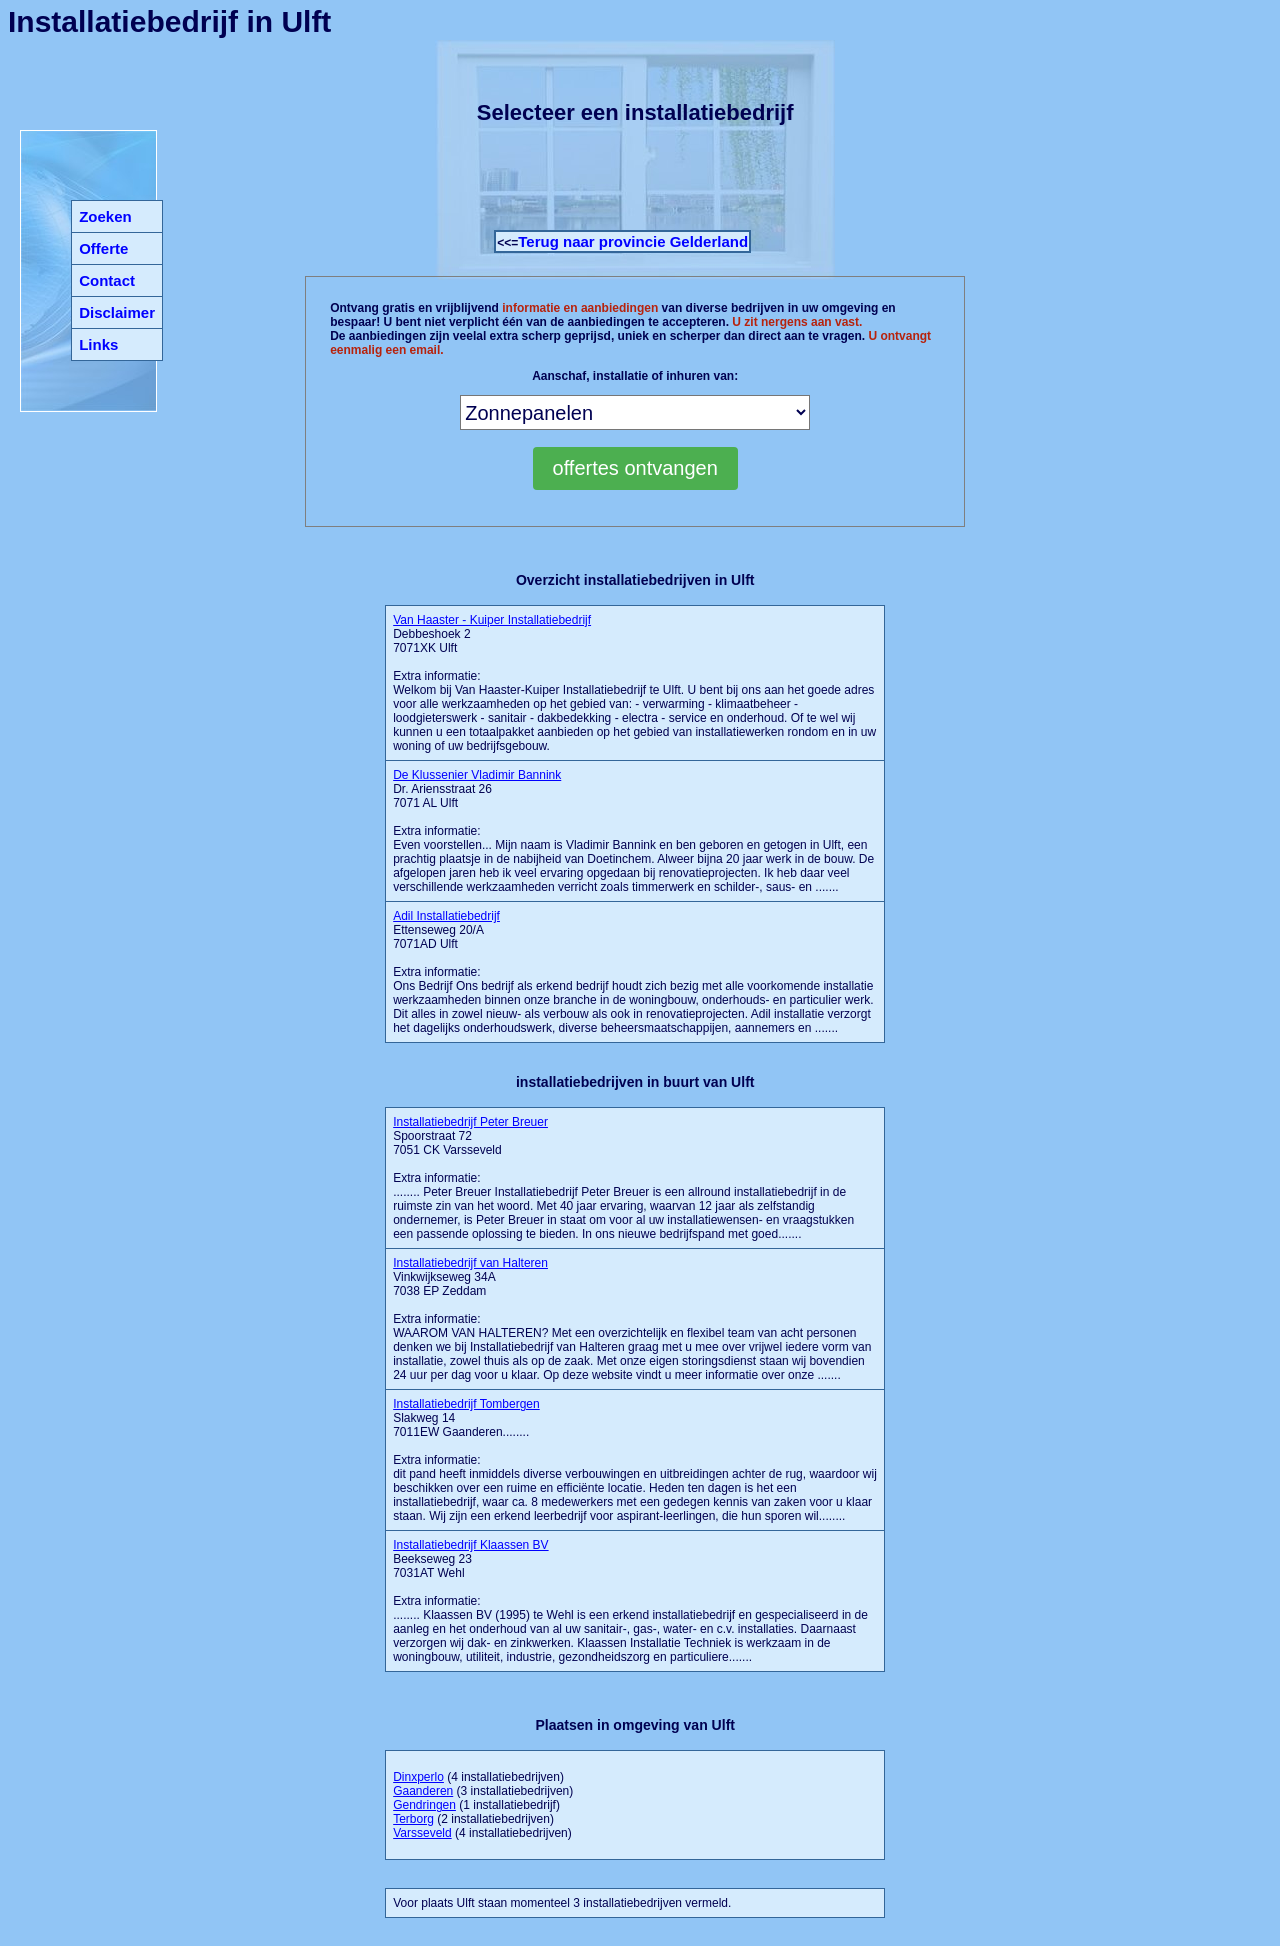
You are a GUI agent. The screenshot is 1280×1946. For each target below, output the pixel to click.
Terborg (413, 1819)
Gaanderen (423, 1791)
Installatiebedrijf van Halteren (470, 1263)
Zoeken (105, 216)
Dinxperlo (418, 1777)
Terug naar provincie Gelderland (633, 241)
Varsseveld (422, 1833)
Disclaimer (117, 312)
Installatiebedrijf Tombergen (466, 1404)
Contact (107, 280)
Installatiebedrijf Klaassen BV (470, 1545)
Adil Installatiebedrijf (446, 916)
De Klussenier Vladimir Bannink (477, 775)
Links (98, 344)
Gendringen (424, 1805)
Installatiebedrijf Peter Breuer (470, 1122)
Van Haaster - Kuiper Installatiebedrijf (492, 620)
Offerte (103, 248)
